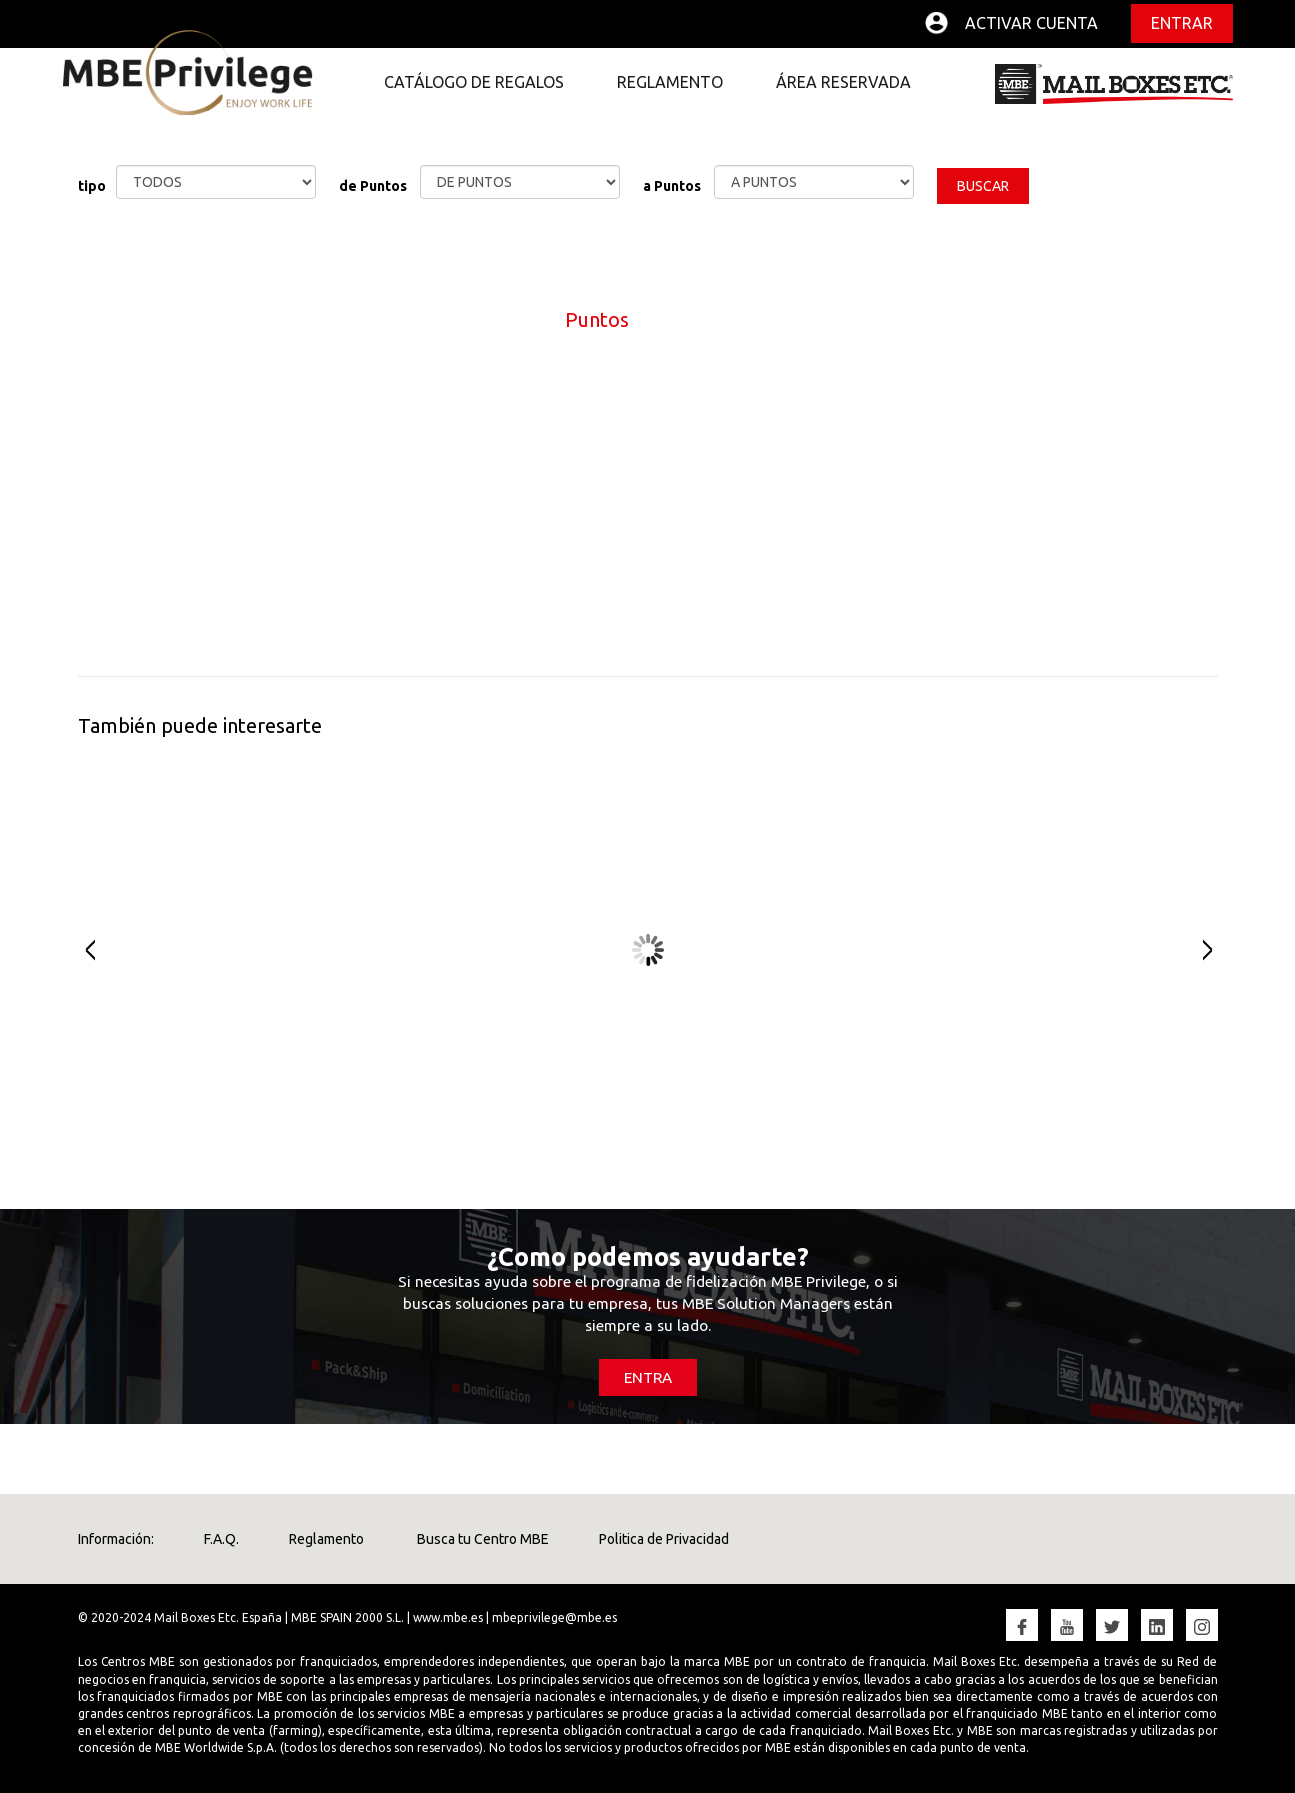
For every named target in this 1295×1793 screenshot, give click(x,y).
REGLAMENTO (670, 82)
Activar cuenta (1031, 23)
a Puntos (672, 186)
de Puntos (373, 186)
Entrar (1182, 23)
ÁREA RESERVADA (843, 82)
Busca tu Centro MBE (481, 1539)
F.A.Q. (221, 1539)
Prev (80, 950)
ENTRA (648, 1377)
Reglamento (326, 1539)
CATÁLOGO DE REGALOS (474, 82)
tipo (92, 186)
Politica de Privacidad (664, 1539)
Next (1215, 950)
